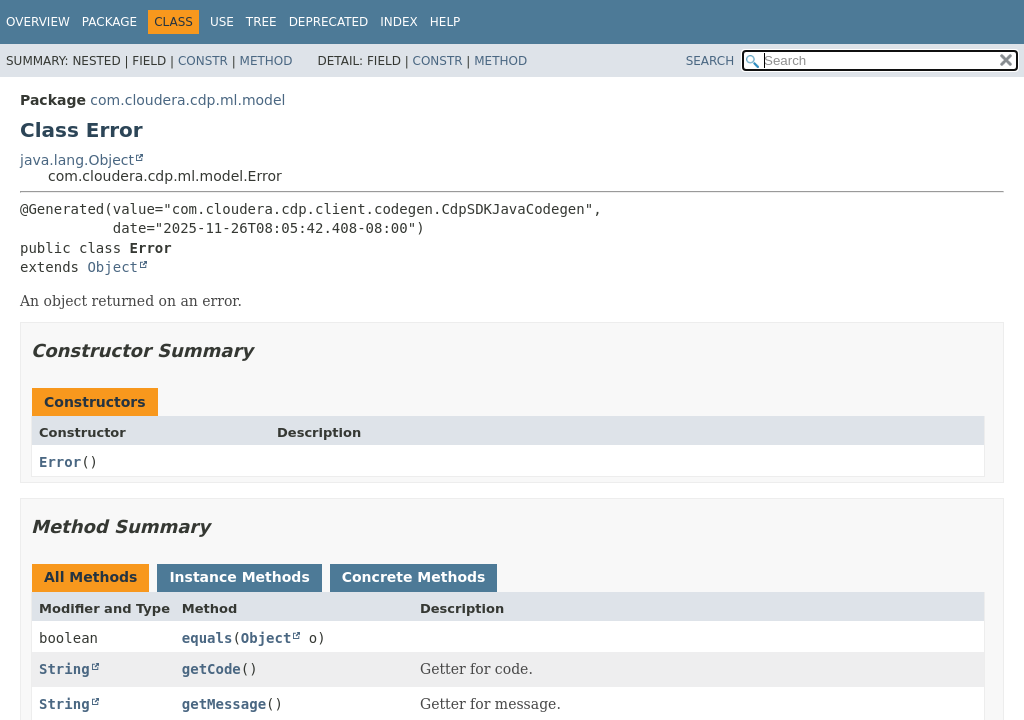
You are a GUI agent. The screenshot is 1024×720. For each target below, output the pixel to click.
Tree (261, 22)
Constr (203, 61)
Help (445, 22)
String (64, 669)
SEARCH (710, 61)
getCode (211, 669)
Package (109, 22)
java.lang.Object (77, 160)
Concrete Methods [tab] (414, 577)
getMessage (224, 704)
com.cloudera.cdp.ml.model (187, 100)
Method (266, 61)
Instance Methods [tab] (239, 577)
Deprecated (329, 22)
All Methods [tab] (90, 577)
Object (112, 267)
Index (399, 22)
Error (60, 462)
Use (222, 22)
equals (207, 638)
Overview (38, 22)
